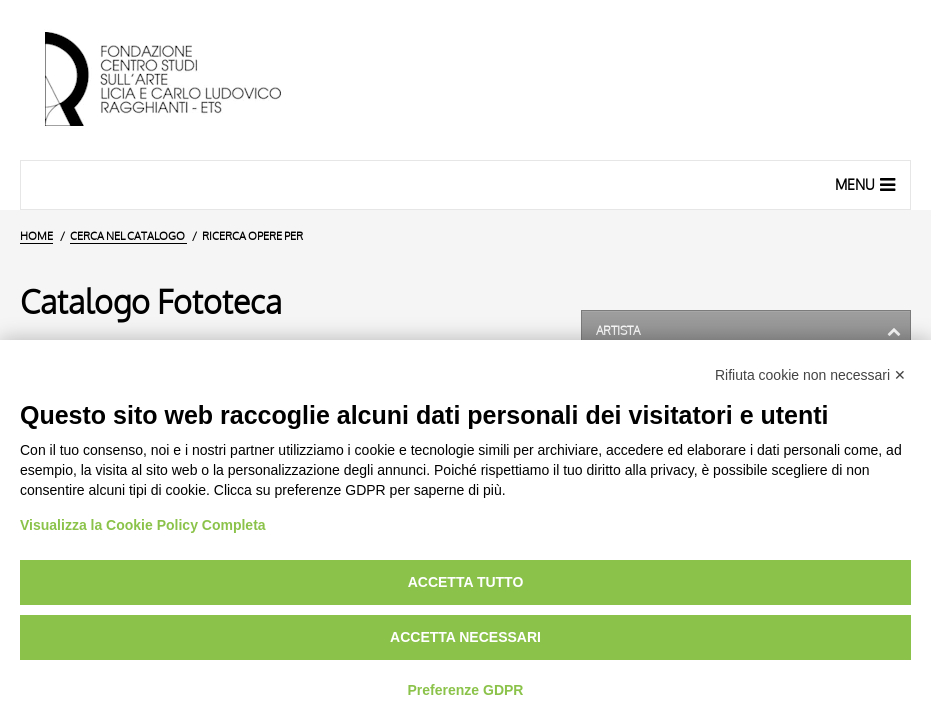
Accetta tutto (466, 582)
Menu (867, 184)
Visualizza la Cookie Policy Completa (143, 525)
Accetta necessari (465, 637)
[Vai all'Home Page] (180, 80)
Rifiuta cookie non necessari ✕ (810, 375)
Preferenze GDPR (466, 690)
